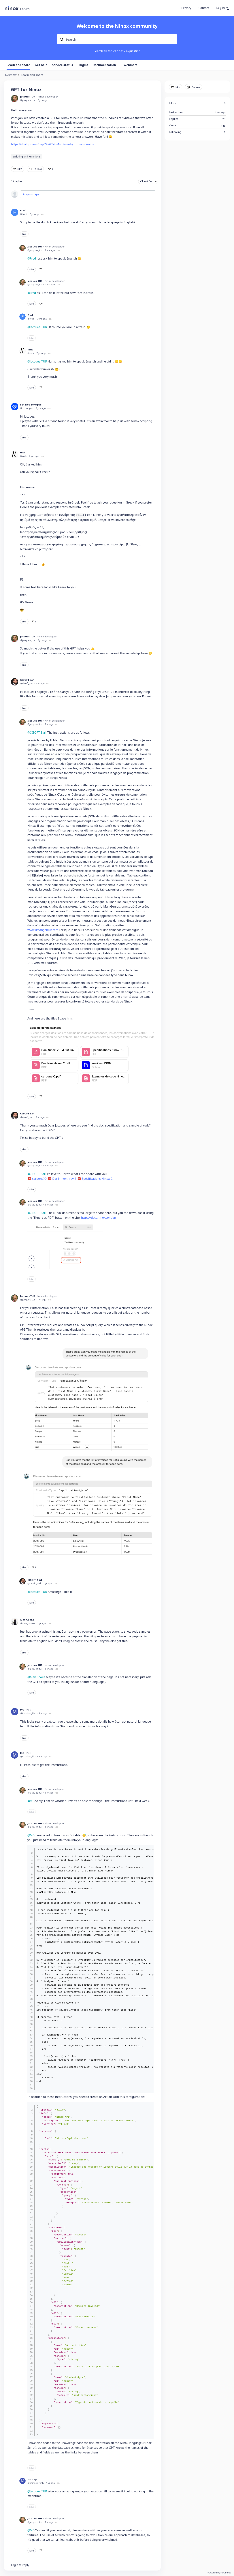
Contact (204, 8)
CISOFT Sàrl (27, 679)
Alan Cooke (27, 1619)
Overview (10, 75)
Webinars (130, 65)
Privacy (186, 8)
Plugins (83, 65)
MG (22, 1709)
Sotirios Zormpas (30, 404)
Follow (37, 169)
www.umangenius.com (42, 930)
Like (19, 169)
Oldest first (147, 181)
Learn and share (18, 65)
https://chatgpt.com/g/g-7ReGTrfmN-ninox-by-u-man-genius (52, 144)
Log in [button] (220, 8)
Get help (41, 65)
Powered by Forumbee (219, 2572)
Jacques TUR (27, 96)
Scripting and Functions (26, 156)
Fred (23, 210)
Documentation (104, 65)
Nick (30, 349)
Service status (62, 65)
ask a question (130, 51)
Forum (25, 9)
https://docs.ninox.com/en (98, 1218)
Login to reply (31, 194)
